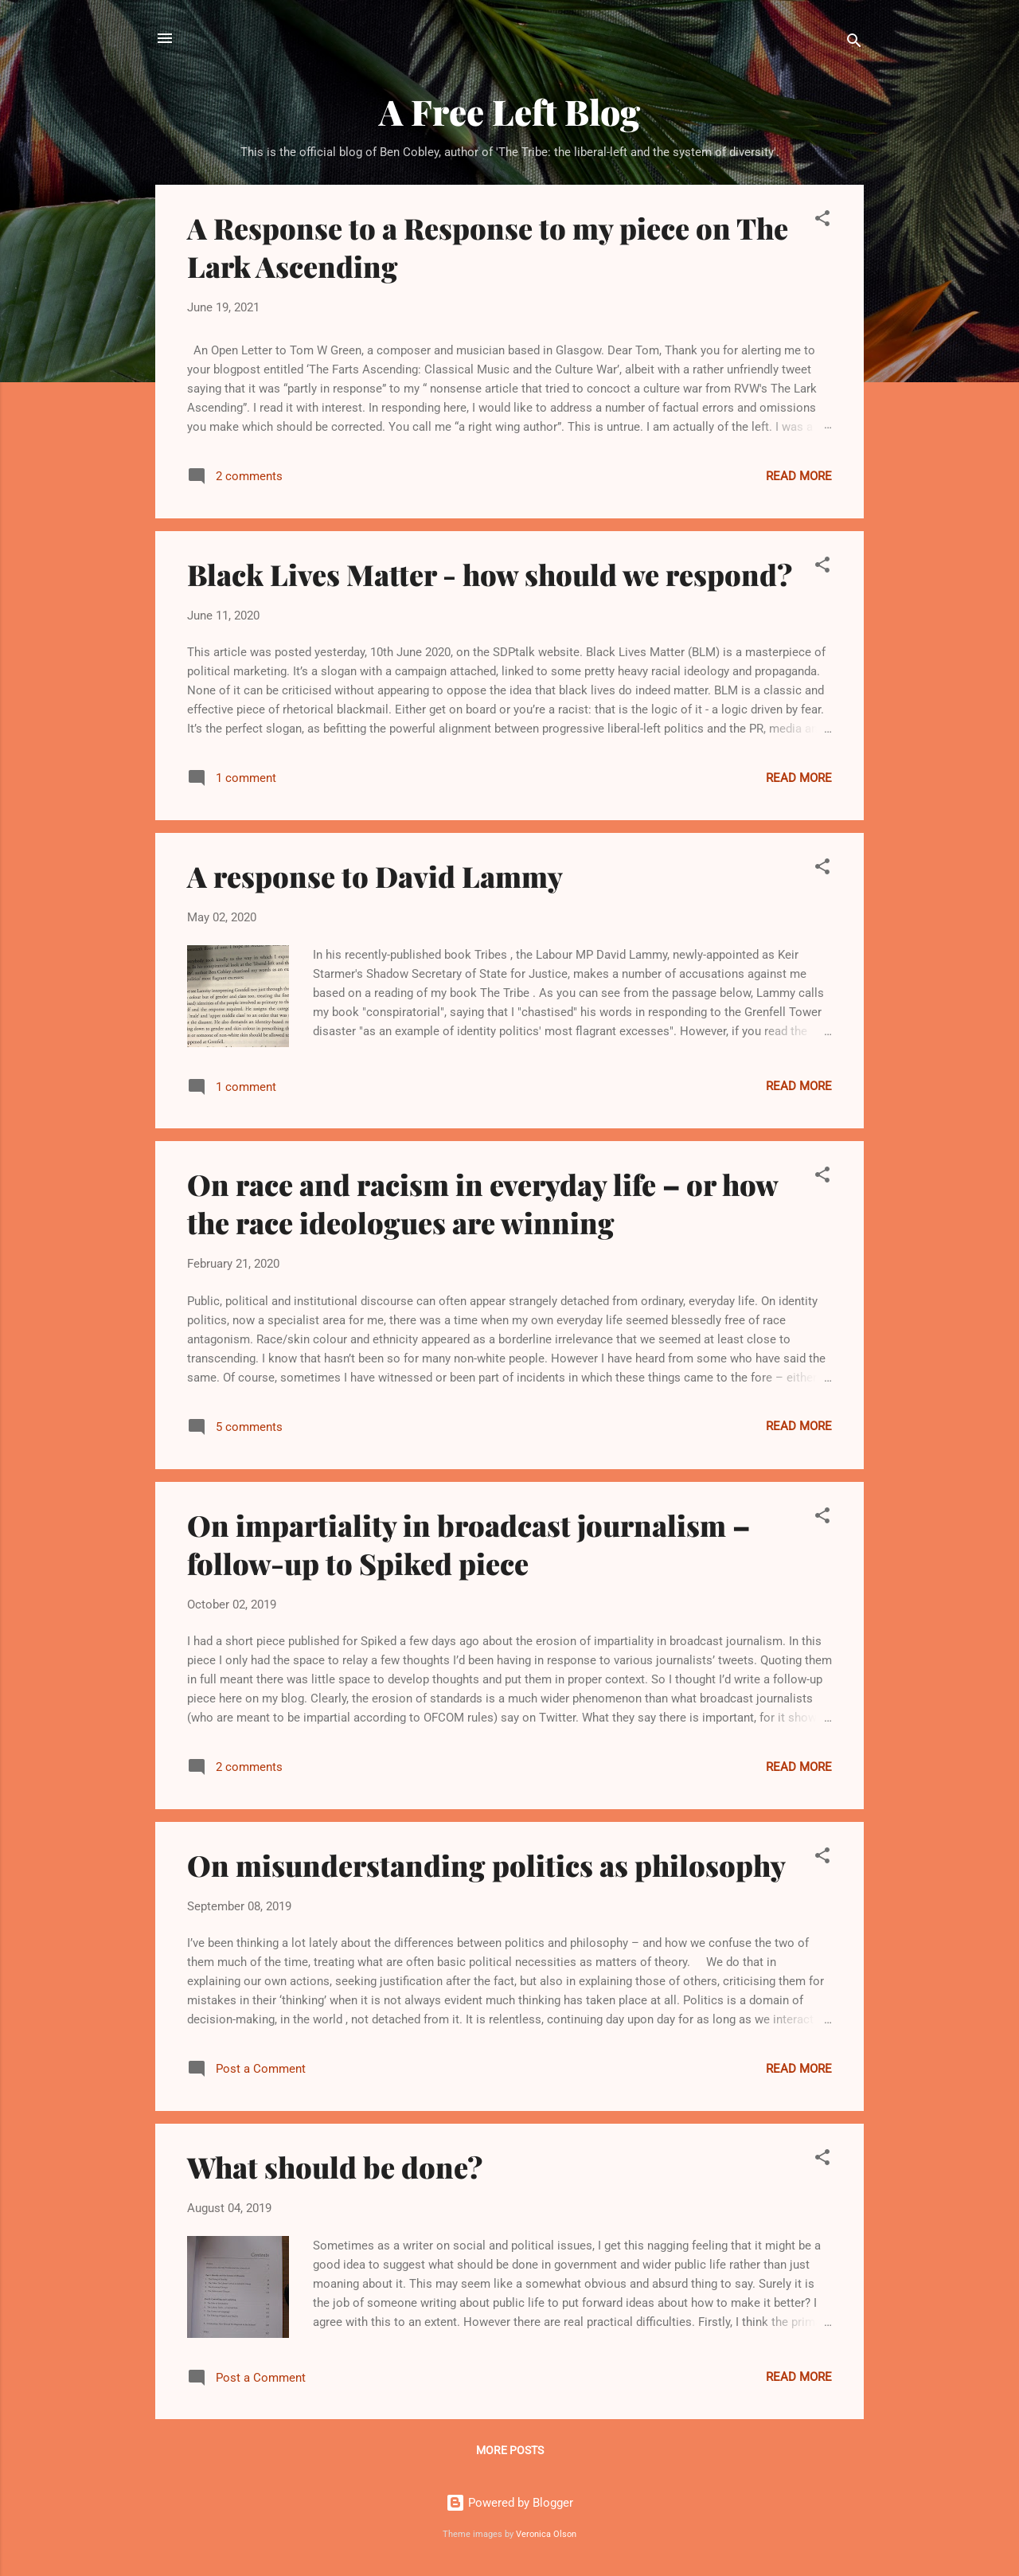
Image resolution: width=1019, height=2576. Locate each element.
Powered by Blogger (509, 2503)
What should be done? (334, 2167)
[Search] (854, 43)
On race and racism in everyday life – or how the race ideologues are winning (482, 1203)
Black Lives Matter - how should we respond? (489, 574)
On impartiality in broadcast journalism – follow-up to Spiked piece (468, 1544)
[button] (822, 221)
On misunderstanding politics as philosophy (486, 1865)
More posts (510, 2450)
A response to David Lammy (375, 876)
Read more (799, 476)
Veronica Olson (546, 2534)
